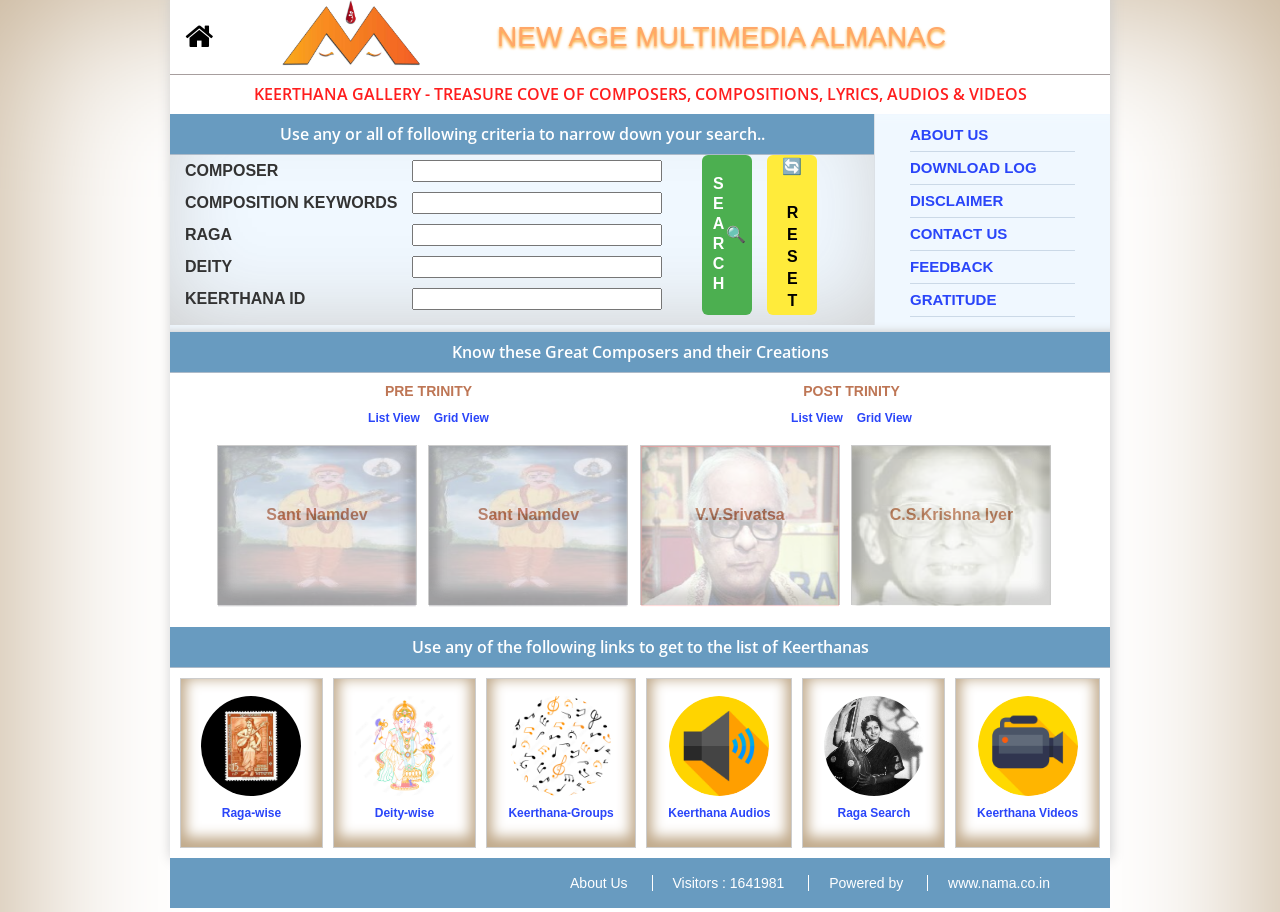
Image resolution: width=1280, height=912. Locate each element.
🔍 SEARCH (727, 235)
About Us (949, 134)
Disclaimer (956, 200)
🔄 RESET (792, 235)
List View (394, 418)
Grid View (461, 418)
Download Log (973, 167)
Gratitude (953, 299)
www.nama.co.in (999, 883)
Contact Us (958, 233)
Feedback (951, 266)
